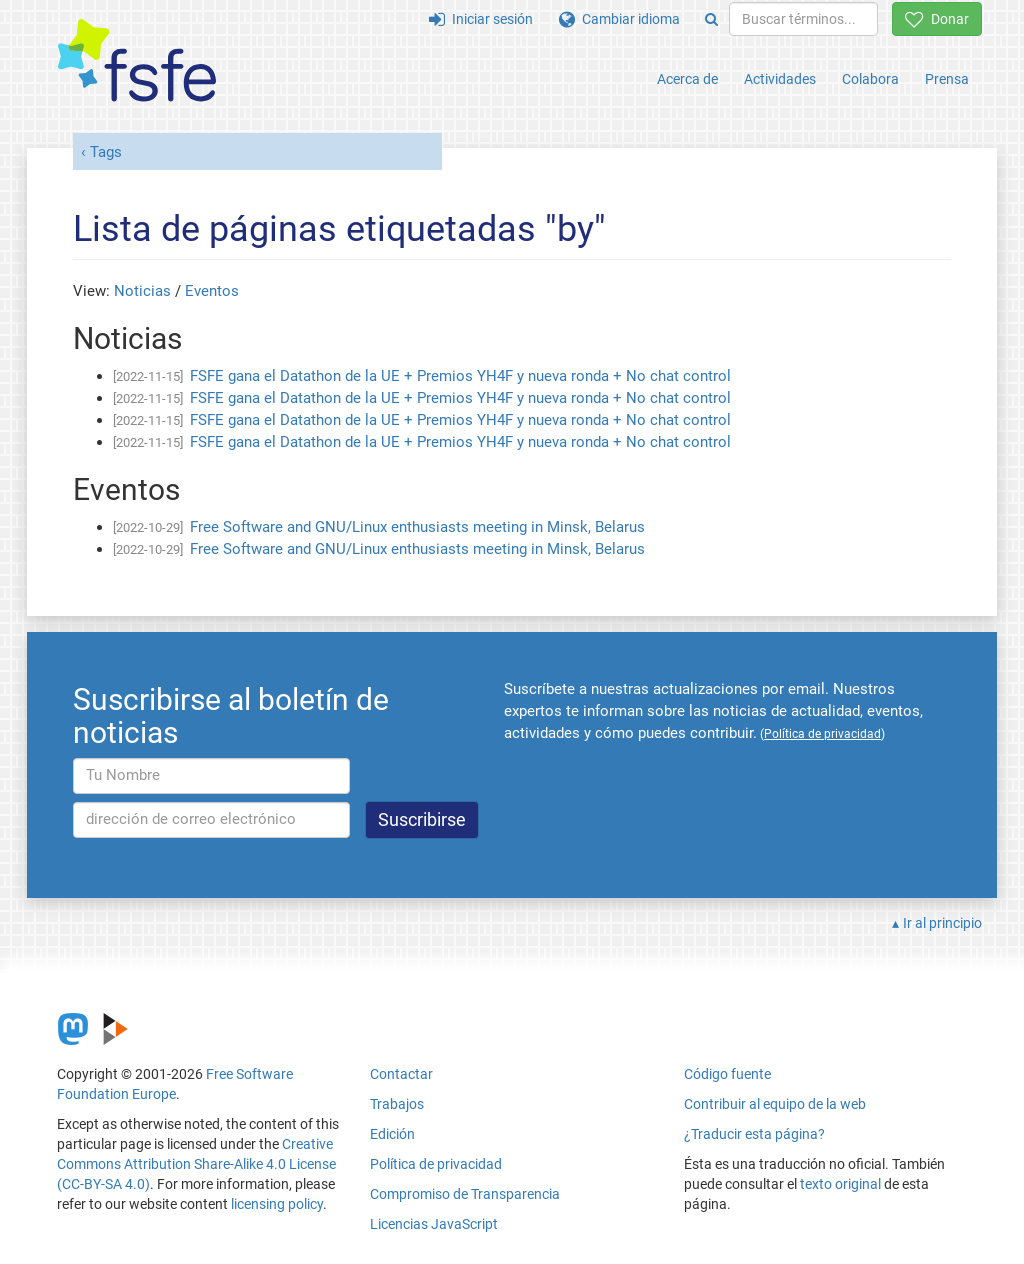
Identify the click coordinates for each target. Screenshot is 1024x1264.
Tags (106, 152)
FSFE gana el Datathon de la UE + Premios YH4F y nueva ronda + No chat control (460, 376)
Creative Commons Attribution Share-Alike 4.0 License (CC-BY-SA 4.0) (196, 1164)
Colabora (870, 79)
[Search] (711, 19)
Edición (392, 1134)
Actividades (780, 79)
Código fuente (727, 1074)
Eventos (212, 291)
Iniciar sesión (481, 19)
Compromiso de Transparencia (465, 1194)
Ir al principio (942, 923)
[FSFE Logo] (137, 61)
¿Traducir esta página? (754, 1134)
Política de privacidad (436, 1164)
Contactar (401, 1074)
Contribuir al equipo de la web (775, 1104)
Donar (937, 19)
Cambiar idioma (619, 19)
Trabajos (397, 1104)
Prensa (947, 79)
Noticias (142, 291)
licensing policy (277, 1204)
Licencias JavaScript (434, 1224)
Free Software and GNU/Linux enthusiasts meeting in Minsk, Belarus (417, 527)
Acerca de (687, 79)
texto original (840, 1184)
